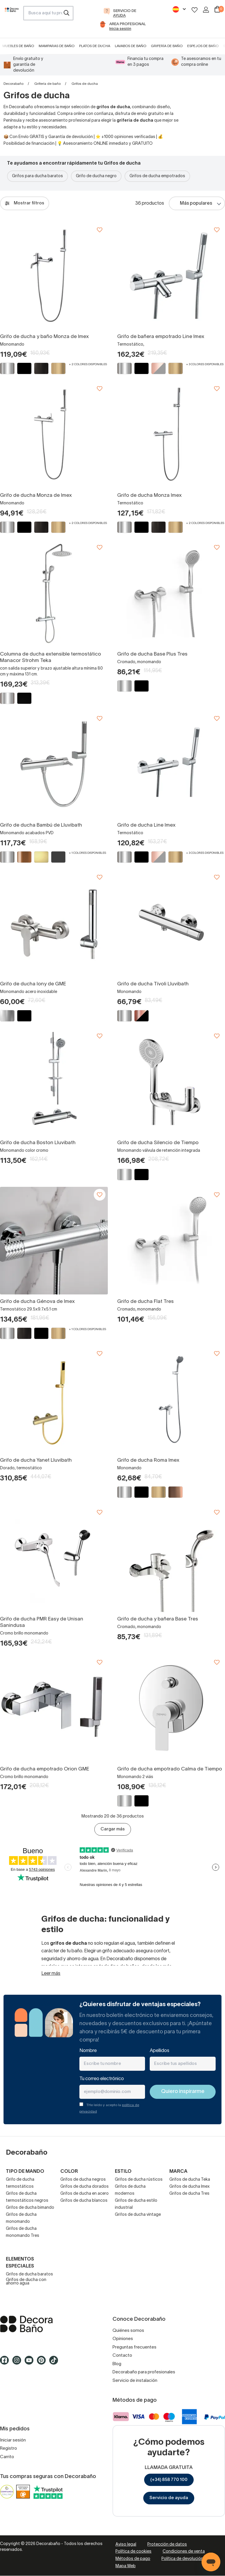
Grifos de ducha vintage (138, 2215)
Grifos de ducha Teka (189, 2180)
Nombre (88, 2051)
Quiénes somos (128, 2331)
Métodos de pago (132, 2559)
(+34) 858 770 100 (169, 2480)
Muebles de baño (18, 46)
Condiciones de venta (184, 2551)
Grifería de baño (167, 46)
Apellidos (159, 2051)
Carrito (7, 2457)
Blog (116, 2364)
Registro (8, 2448)
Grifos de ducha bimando (30, 2208)
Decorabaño (13, 83)
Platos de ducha (94, 46)
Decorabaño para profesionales (143, 2372)
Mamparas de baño (56, 46)
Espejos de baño (203, 46)
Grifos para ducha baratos (37, 176)
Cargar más (112, 1829)
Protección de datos (167, 2544)
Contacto (122, 2355)
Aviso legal (125, 2544)
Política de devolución (182, 2559)
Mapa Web (125, 2566)
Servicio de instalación (134, 2381)
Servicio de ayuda (168, 2498)
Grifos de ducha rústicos (139, 2180)
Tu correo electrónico (101, 2079)
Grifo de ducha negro (96, 176)
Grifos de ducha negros (83, 2180)
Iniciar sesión (13, 2440)
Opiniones (122, 2339)
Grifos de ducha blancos (84, 2201)
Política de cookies (133, 2551)
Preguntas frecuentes (134, 2347)
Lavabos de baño (130, 46)
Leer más (50, 1974)
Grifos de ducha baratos (29, 2274)
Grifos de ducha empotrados (157, 176)
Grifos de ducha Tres (189, 2194)
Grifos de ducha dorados (84, 2187)
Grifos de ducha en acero (84, 2194)
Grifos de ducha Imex (189, 2187)
